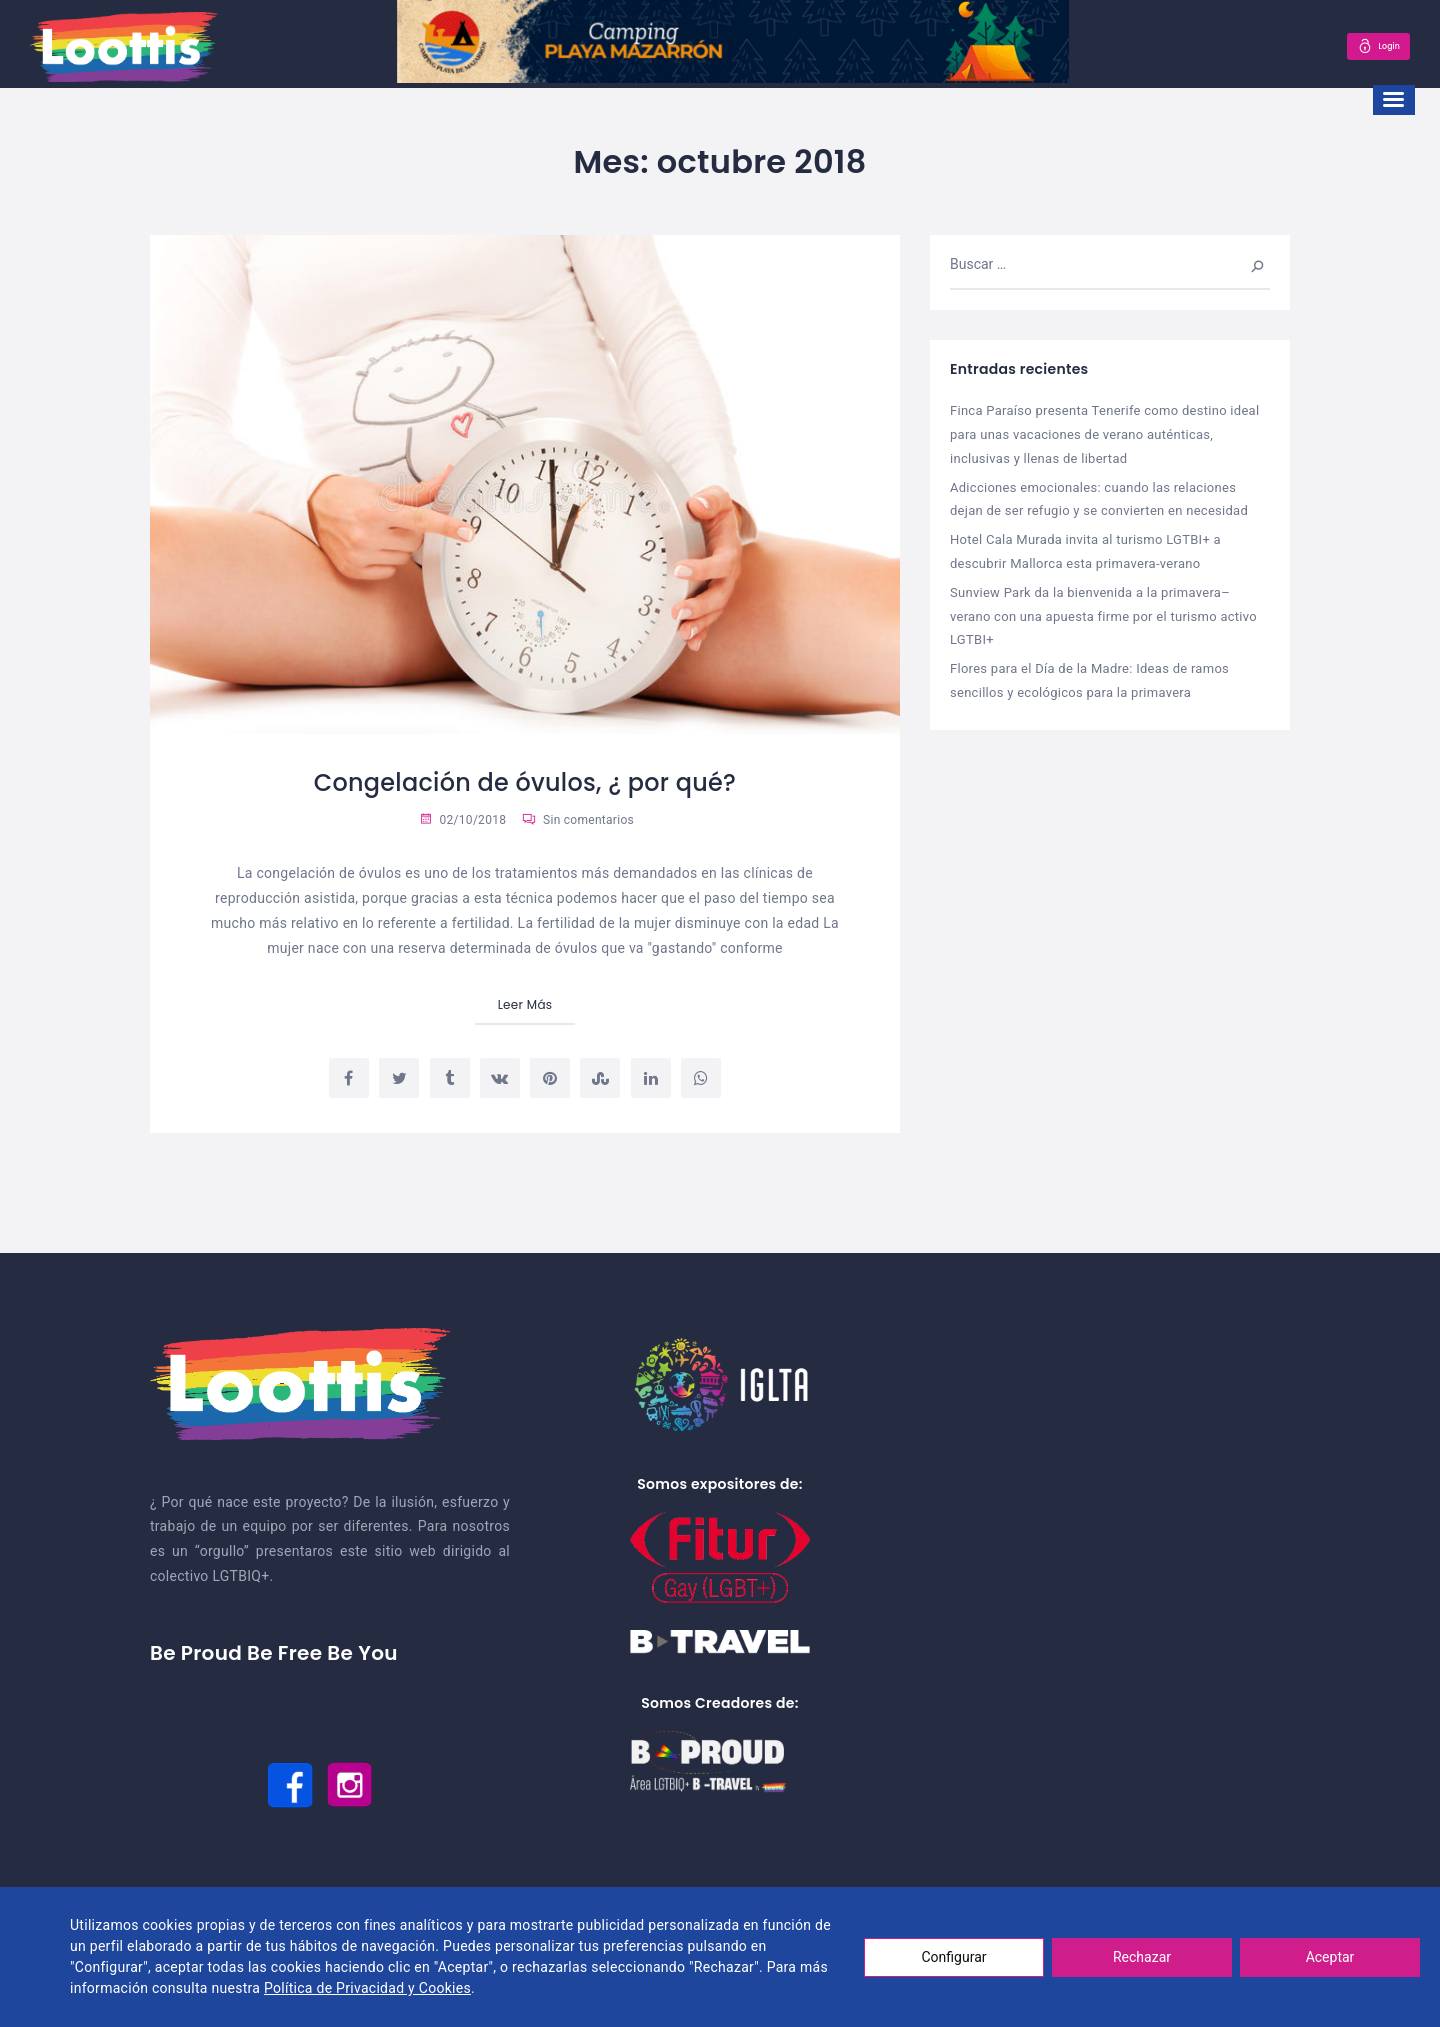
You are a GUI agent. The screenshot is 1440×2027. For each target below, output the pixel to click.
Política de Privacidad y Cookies (367, 1988)
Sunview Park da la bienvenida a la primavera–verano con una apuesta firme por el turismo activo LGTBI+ (1103, 610)
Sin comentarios (578, 820)
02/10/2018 (462, 820)
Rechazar (1142, 1957)
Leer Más (525, 1004)
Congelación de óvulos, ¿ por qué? (525, 782)
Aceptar (1330, 1957)
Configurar (954, 1957)
